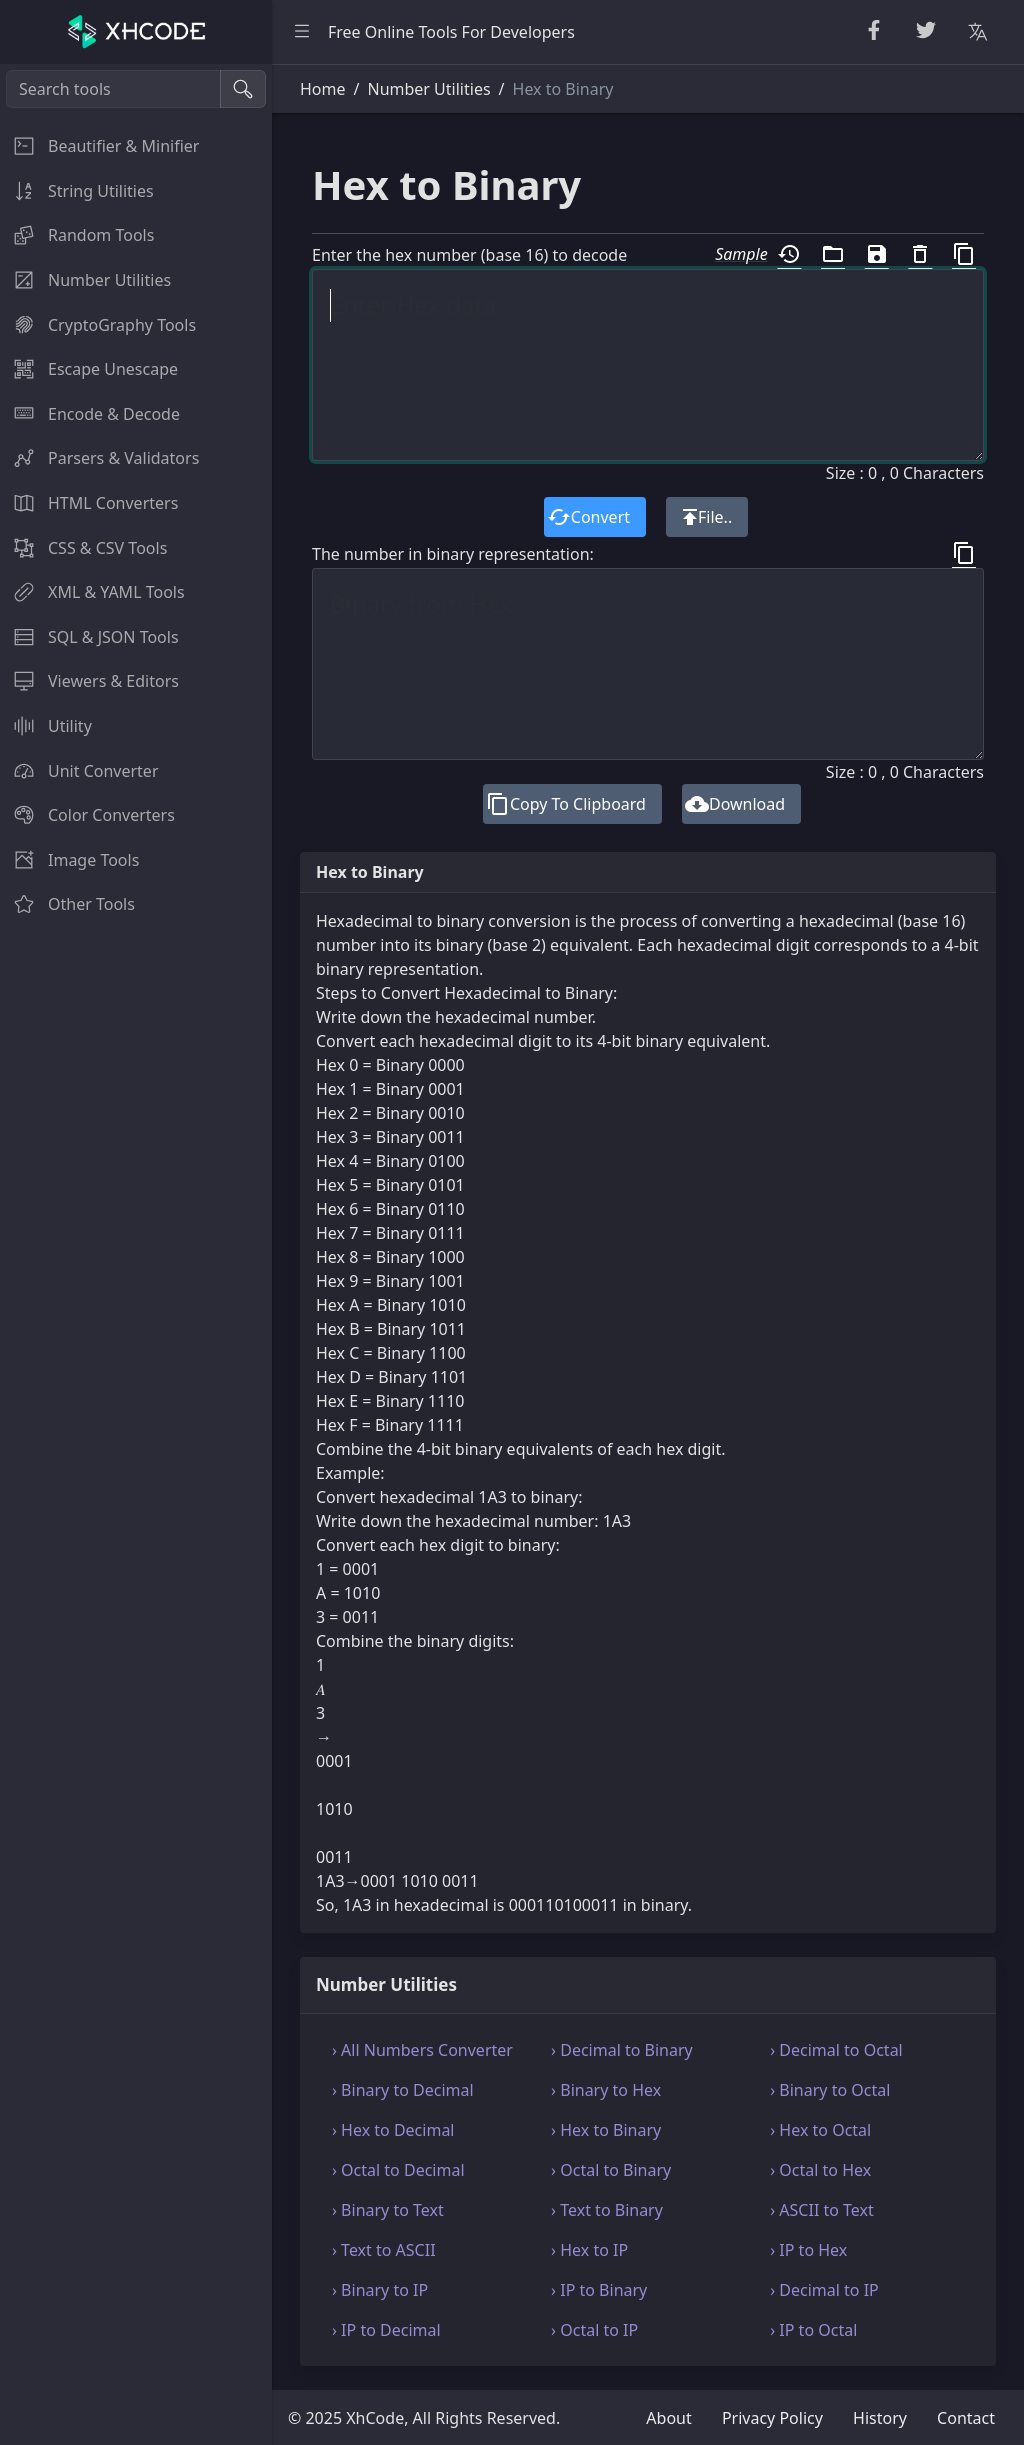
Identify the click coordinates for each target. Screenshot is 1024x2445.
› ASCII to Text (822, 2210)
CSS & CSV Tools (83, 548)
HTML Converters (89, 503)
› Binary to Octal (830, 2090)
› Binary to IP (380, 2290)
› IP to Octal (813, 2330)
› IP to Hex (808, 2250)
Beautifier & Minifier (99, 146)
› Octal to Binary (611, 2170)
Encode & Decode (90, 414)
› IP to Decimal (386, 2330)
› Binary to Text (388, 2210)
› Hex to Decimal (393, 2130)
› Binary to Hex (606, 2090)
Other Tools (67, 904)
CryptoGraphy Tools (98, 325)
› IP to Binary (599, 2290)
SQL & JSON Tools (89, 637)
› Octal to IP (594, 2330)
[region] (136, 1254)
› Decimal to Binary (622, 2050)
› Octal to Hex (820, 2170)
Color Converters (87, 815)
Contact (966, 2418)
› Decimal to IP (824, 2290)
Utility (46, 726)
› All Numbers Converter (422, 2050)
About (668, 2418)
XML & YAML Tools (92, 592)
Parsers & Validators (99, 458)
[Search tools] (113, 89)
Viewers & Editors (89, 681)
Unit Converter (79, 771)
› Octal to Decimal (398, 2170)
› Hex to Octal (820, 2130)
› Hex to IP (589, 2250)
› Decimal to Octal (836, 2050)
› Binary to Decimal (403, 2090)
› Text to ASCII (384, 2250)
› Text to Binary (607, 2210)
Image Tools (69, 860)
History (880, 2418)
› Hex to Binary (606, 2130)
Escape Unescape (89, 369)
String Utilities (77, 191)
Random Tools (77, 235)
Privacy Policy (772, 2418)
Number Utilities (85, 280)
